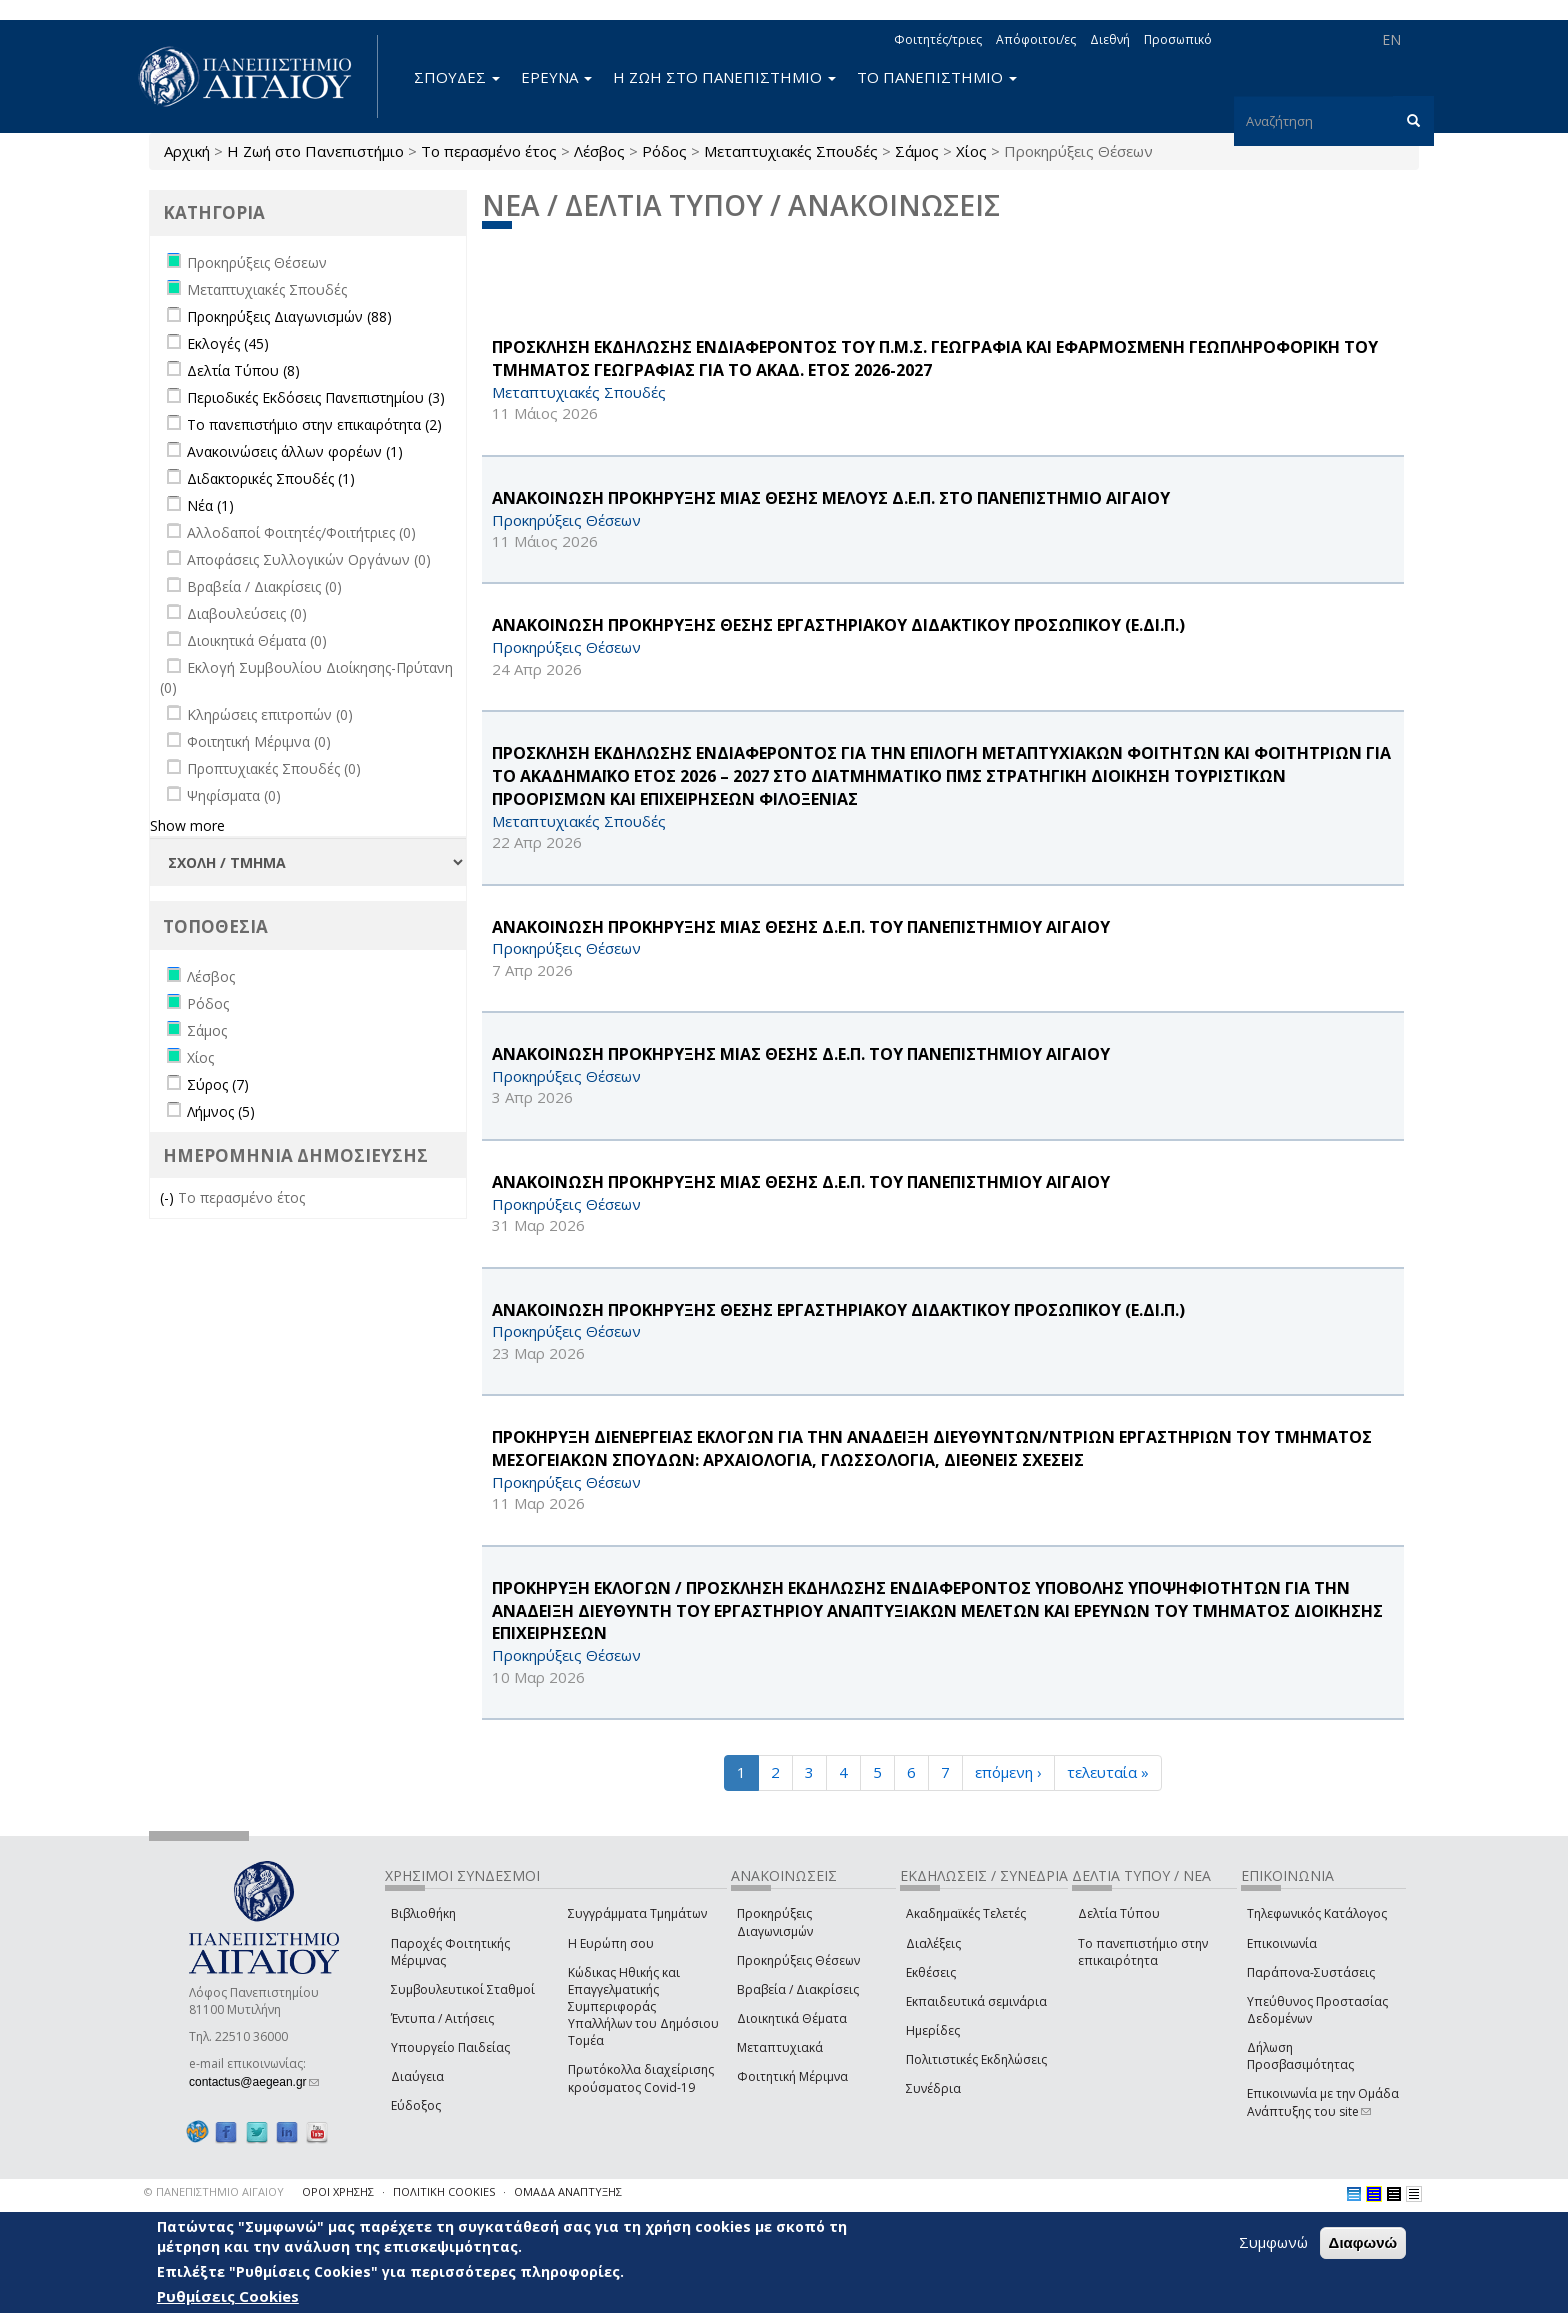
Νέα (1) (210, 505)
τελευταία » (1108, 1772)
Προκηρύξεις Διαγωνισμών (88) (289, 316)
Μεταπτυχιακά (780, 2047)
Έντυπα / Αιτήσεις (442, 2018)
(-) (169, 1197)
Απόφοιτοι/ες (1036, 39)
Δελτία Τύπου (1119, 1913)
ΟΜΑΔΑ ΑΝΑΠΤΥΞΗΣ (568, 2191)
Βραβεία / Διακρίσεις (798, 1989)
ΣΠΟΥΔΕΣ (457, 77)
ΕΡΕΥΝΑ (556, 77)
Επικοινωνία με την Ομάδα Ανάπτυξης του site (1323, 2102)
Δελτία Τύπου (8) (243, 370)
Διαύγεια (417, 2076)
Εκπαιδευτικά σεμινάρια (976, 2001)
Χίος (971, 151)
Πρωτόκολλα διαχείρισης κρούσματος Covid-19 (641, 2078)
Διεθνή (1110, 39)
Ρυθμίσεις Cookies (228, 2296)
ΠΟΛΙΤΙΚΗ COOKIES (444, 2191)
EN (1391, 39)
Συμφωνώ (1273, 2242)
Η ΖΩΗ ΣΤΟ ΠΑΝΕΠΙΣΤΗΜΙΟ (724, 77)
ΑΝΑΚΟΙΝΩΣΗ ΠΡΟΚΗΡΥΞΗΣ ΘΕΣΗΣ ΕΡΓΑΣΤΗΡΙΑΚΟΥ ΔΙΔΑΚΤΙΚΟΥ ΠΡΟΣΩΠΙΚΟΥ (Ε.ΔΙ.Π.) (838, 625)
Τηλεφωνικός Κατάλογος (1317, 1913)
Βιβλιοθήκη (423, 1913)
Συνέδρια (933, 2088)
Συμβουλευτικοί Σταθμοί (463, 1989)
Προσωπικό (1178, 39)
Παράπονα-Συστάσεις (1311, 1972)
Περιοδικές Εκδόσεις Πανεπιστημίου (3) (316, 397)
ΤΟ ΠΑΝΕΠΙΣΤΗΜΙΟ (937, 77)
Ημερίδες (933, 2030)
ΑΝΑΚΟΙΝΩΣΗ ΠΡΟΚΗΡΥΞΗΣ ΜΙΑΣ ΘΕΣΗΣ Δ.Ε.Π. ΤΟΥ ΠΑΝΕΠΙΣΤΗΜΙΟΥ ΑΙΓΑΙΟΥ (801, 927)
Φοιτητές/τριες (938, 39)
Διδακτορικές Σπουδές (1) (271, 478)
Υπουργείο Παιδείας (450, 2047)
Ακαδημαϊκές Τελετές (966, 1913)
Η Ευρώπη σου (611, 1943)
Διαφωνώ (1363, 2242)
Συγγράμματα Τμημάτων (637, 1913)
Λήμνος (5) (221, 1111)
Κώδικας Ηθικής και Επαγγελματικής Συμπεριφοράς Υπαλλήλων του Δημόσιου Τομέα (643, 2007)
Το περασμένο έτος (489, 151)
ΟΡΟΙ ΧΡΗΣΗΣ (338, 2191)
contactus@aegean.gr (254, 2082)
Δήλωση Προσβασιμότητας (1300, 2056)
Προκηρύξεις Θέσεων (798, 1960)
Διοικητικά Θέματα (792, 2018)
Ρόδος (664, 151)
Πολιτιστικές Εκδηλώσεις (976, 2059)
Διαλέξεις (933, 1943)
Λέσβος (599, 151)
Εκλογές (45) (228, 343)
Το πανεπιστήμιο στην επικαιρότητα (1143, 1952)
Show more (187, 825)
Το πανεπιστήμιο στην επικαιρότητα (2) (314, 424)
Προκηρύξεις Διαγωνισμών (775, 1922)
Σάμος (917, 151)
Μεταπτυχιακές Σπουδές (791, 151)
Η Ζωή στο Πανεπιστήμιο (315, 151)
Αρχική (187, 151)
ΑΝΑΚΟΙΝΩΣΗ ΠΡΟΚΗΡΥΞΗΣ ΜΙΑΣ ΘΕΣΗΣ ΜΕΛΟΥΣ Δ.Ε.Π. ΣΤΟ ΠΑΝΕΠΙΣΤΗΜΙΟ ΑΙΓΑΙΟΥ (831, 498)
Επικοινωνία (1282, 1943)
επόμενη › (1008, 1772)
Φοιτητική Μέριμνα (792, 2076)
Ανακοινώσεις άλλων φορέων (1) (295, 451)
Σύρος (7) (218, 1084)
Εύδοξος (416, 2105)
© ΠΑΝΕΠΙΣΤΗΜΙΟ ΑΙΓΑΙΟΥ (214, 2191)
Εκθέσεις (931, 1972)
